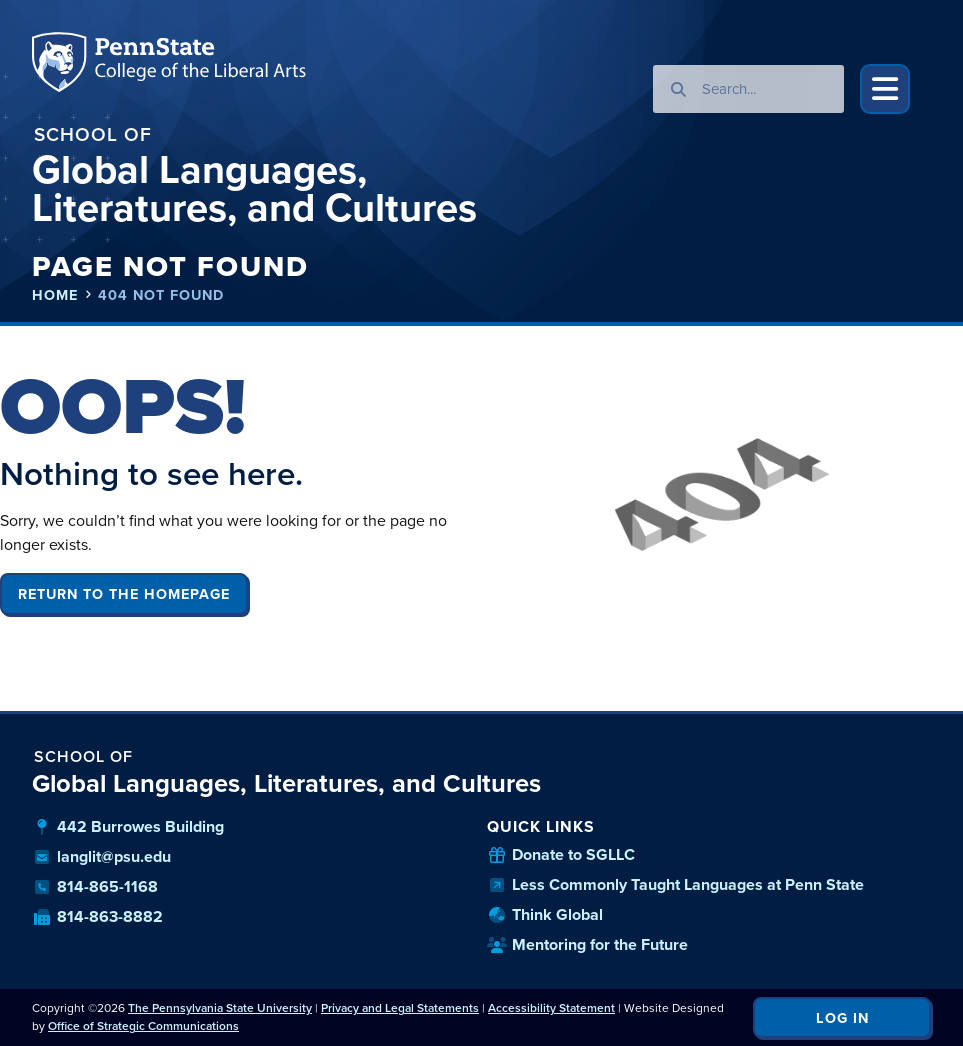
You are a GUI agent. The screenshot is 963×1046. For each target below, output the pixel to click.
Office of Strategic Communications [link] (143, 1026)
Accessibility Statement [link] (551, 1008)
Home (55, 296)
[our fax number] (254, 917)
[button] (885, 89)
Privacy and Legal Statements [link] (400, 1008)
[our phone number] (254, 887)
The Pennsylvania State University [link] (220, 1008)
